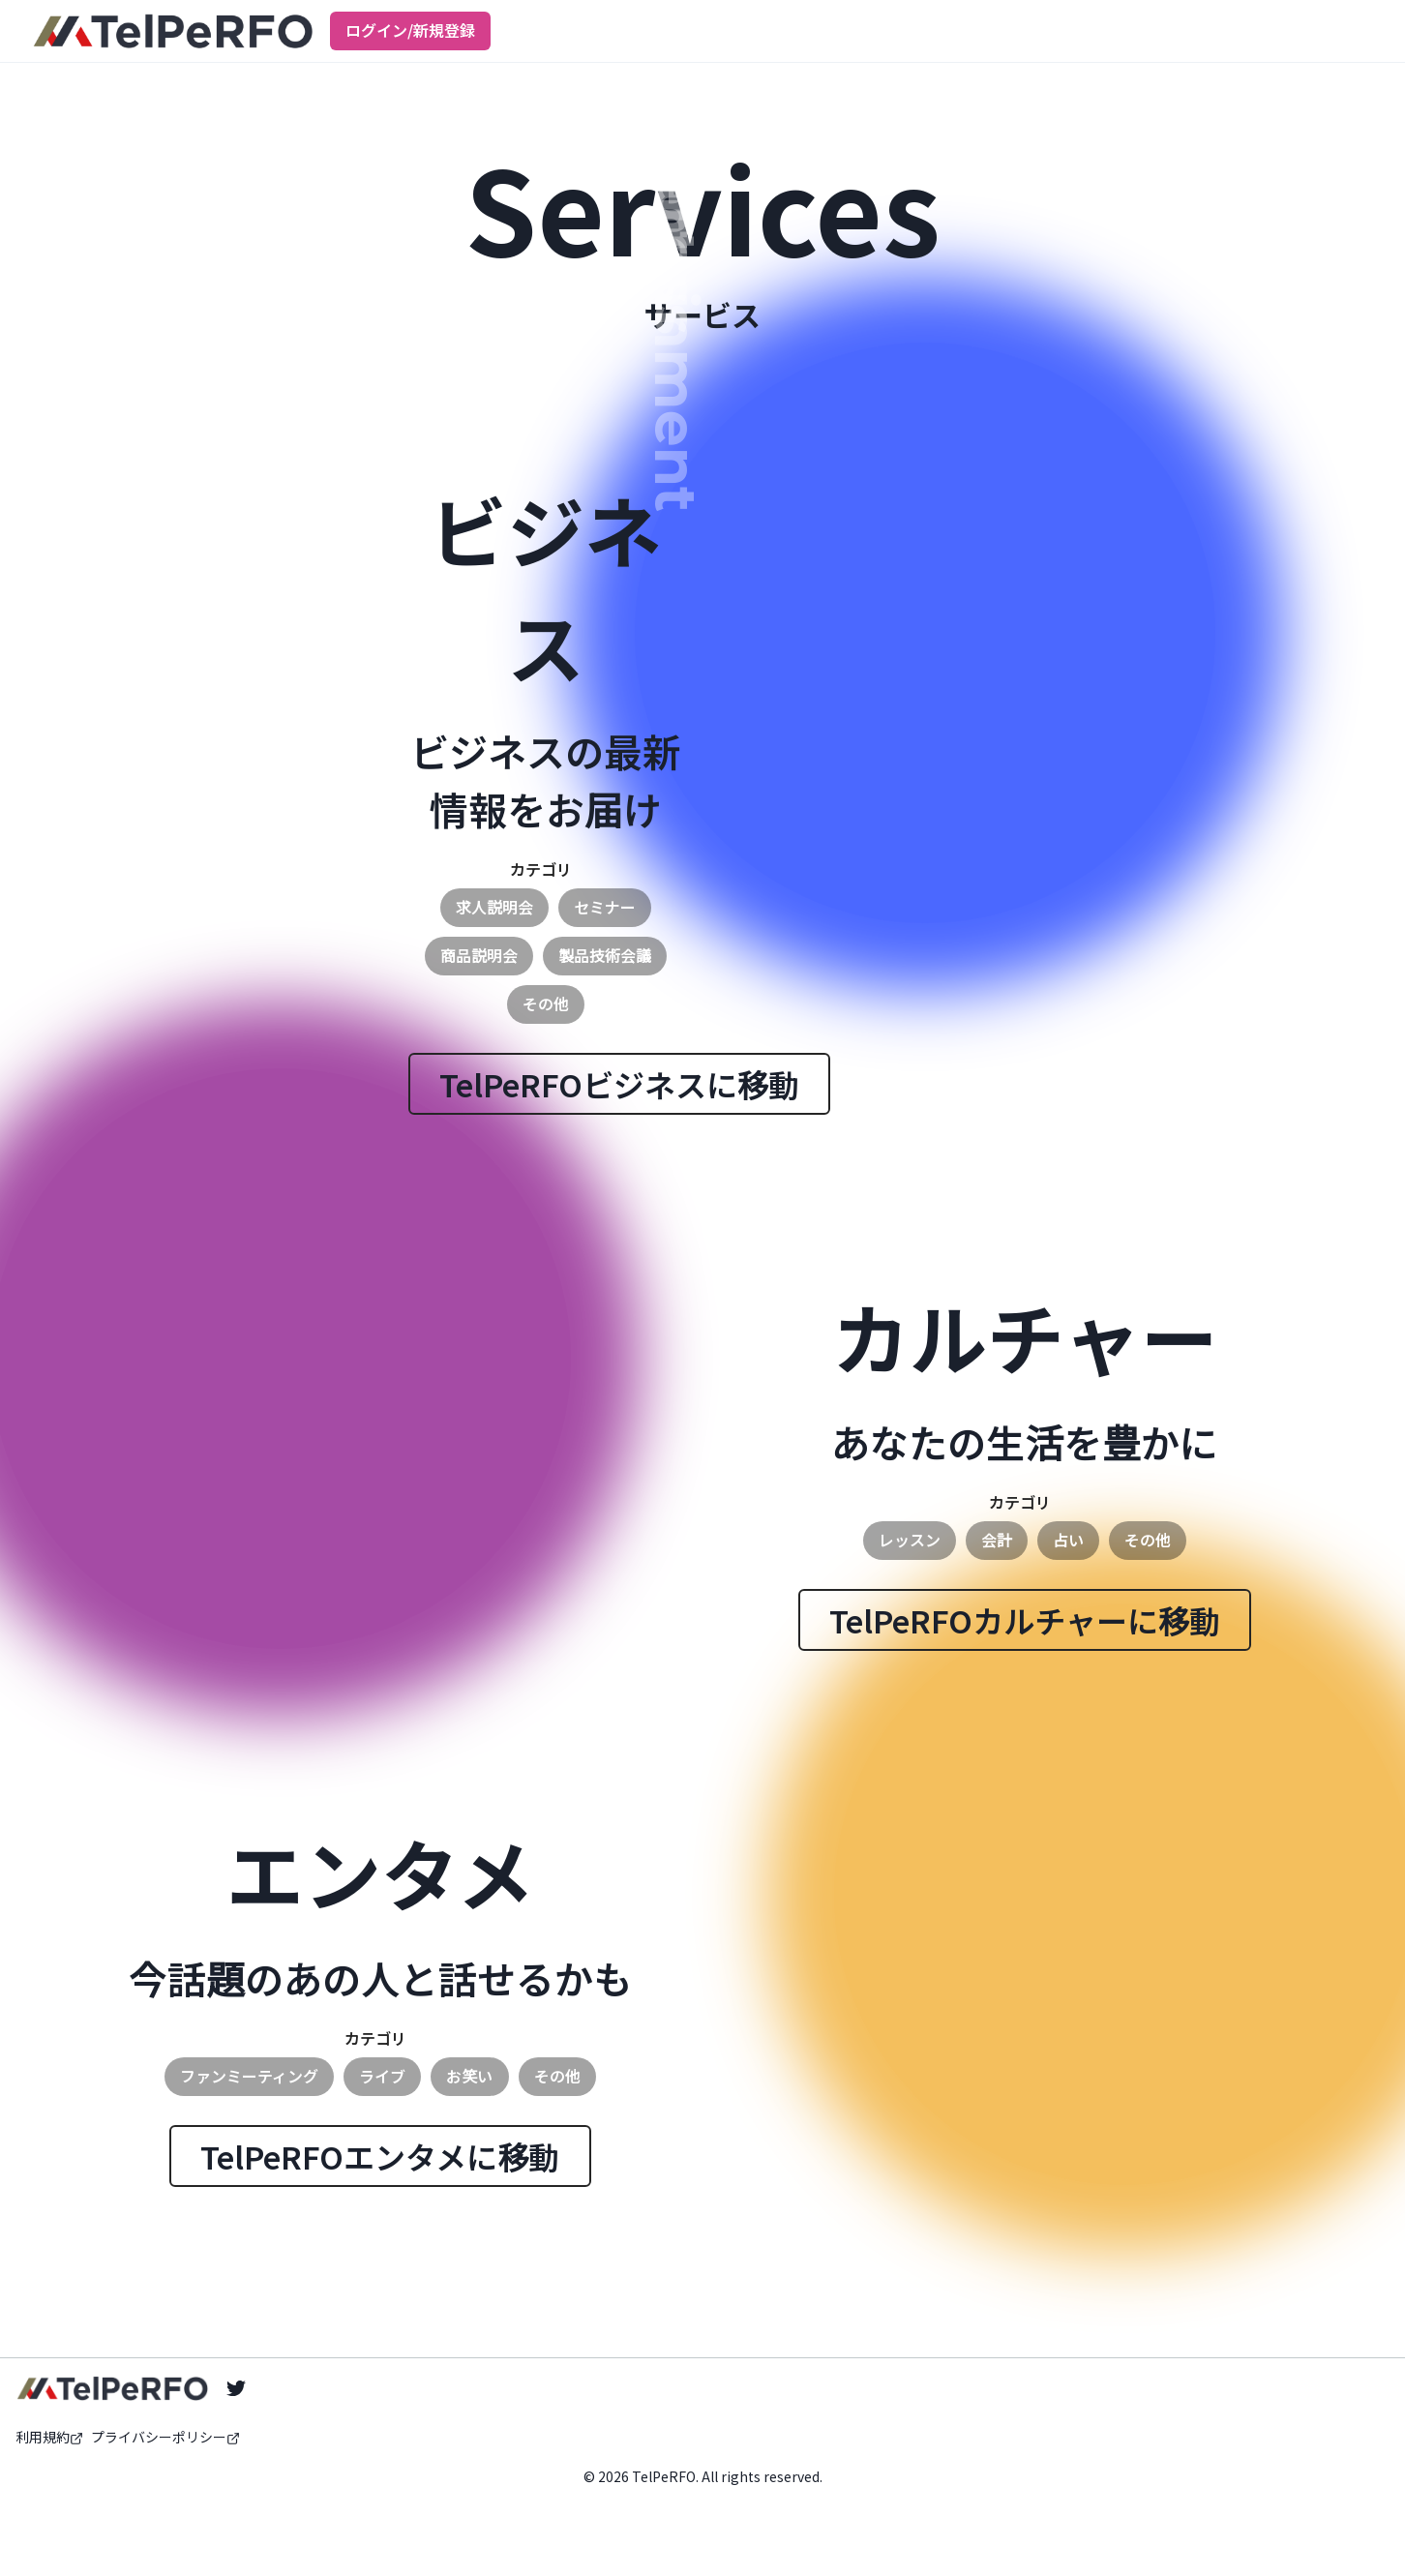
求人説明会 (494, 906)
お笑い (469, 2075)
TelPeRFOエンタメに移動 (379, 2156)
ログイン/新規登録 (410, 30)
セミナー (605, 906)
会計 (996, 1539)
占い (1068, 1539)
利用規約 (49, 2436)
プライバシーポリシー (165, 2436)
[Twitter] (236, 2388)
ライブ (382, 2075)
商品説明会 (479, 955)
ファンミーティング (249, 2075)
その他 (546, 1003)
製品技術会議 (604, 955)
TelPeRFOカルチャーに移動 (1024, 1620)
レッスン (910, 1539)
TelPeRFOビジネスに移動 (619, 1084)
